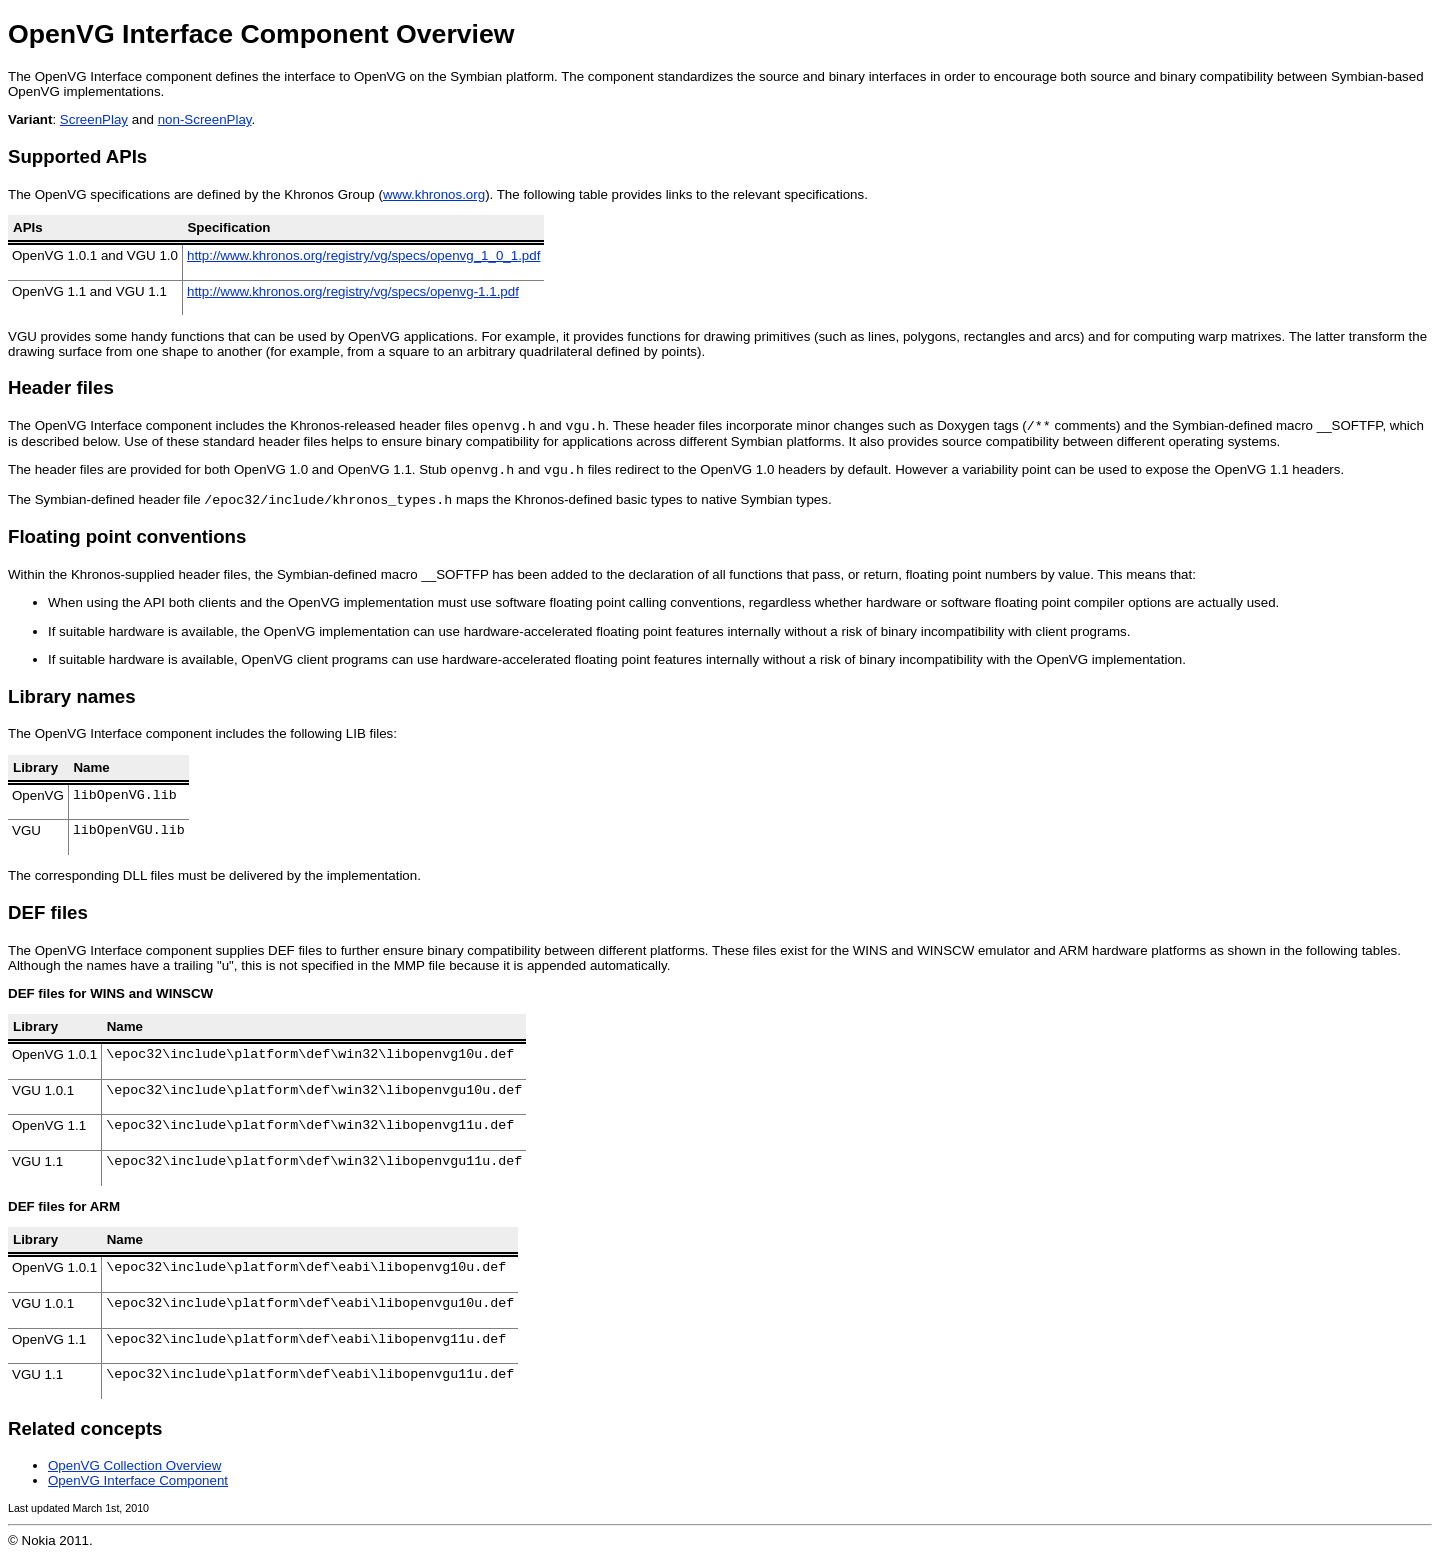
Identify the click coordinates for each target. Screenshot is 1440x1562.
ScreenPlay (94, 119)
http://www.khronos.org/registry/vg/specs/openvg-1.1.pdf (353, 291)
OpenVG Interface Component (138, 1486)
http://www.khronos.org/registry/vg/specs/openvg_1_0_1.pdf (363, 255)
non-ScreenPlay (205, 119)
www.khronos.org (434, 194)
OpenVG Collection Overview (134, 1471)
